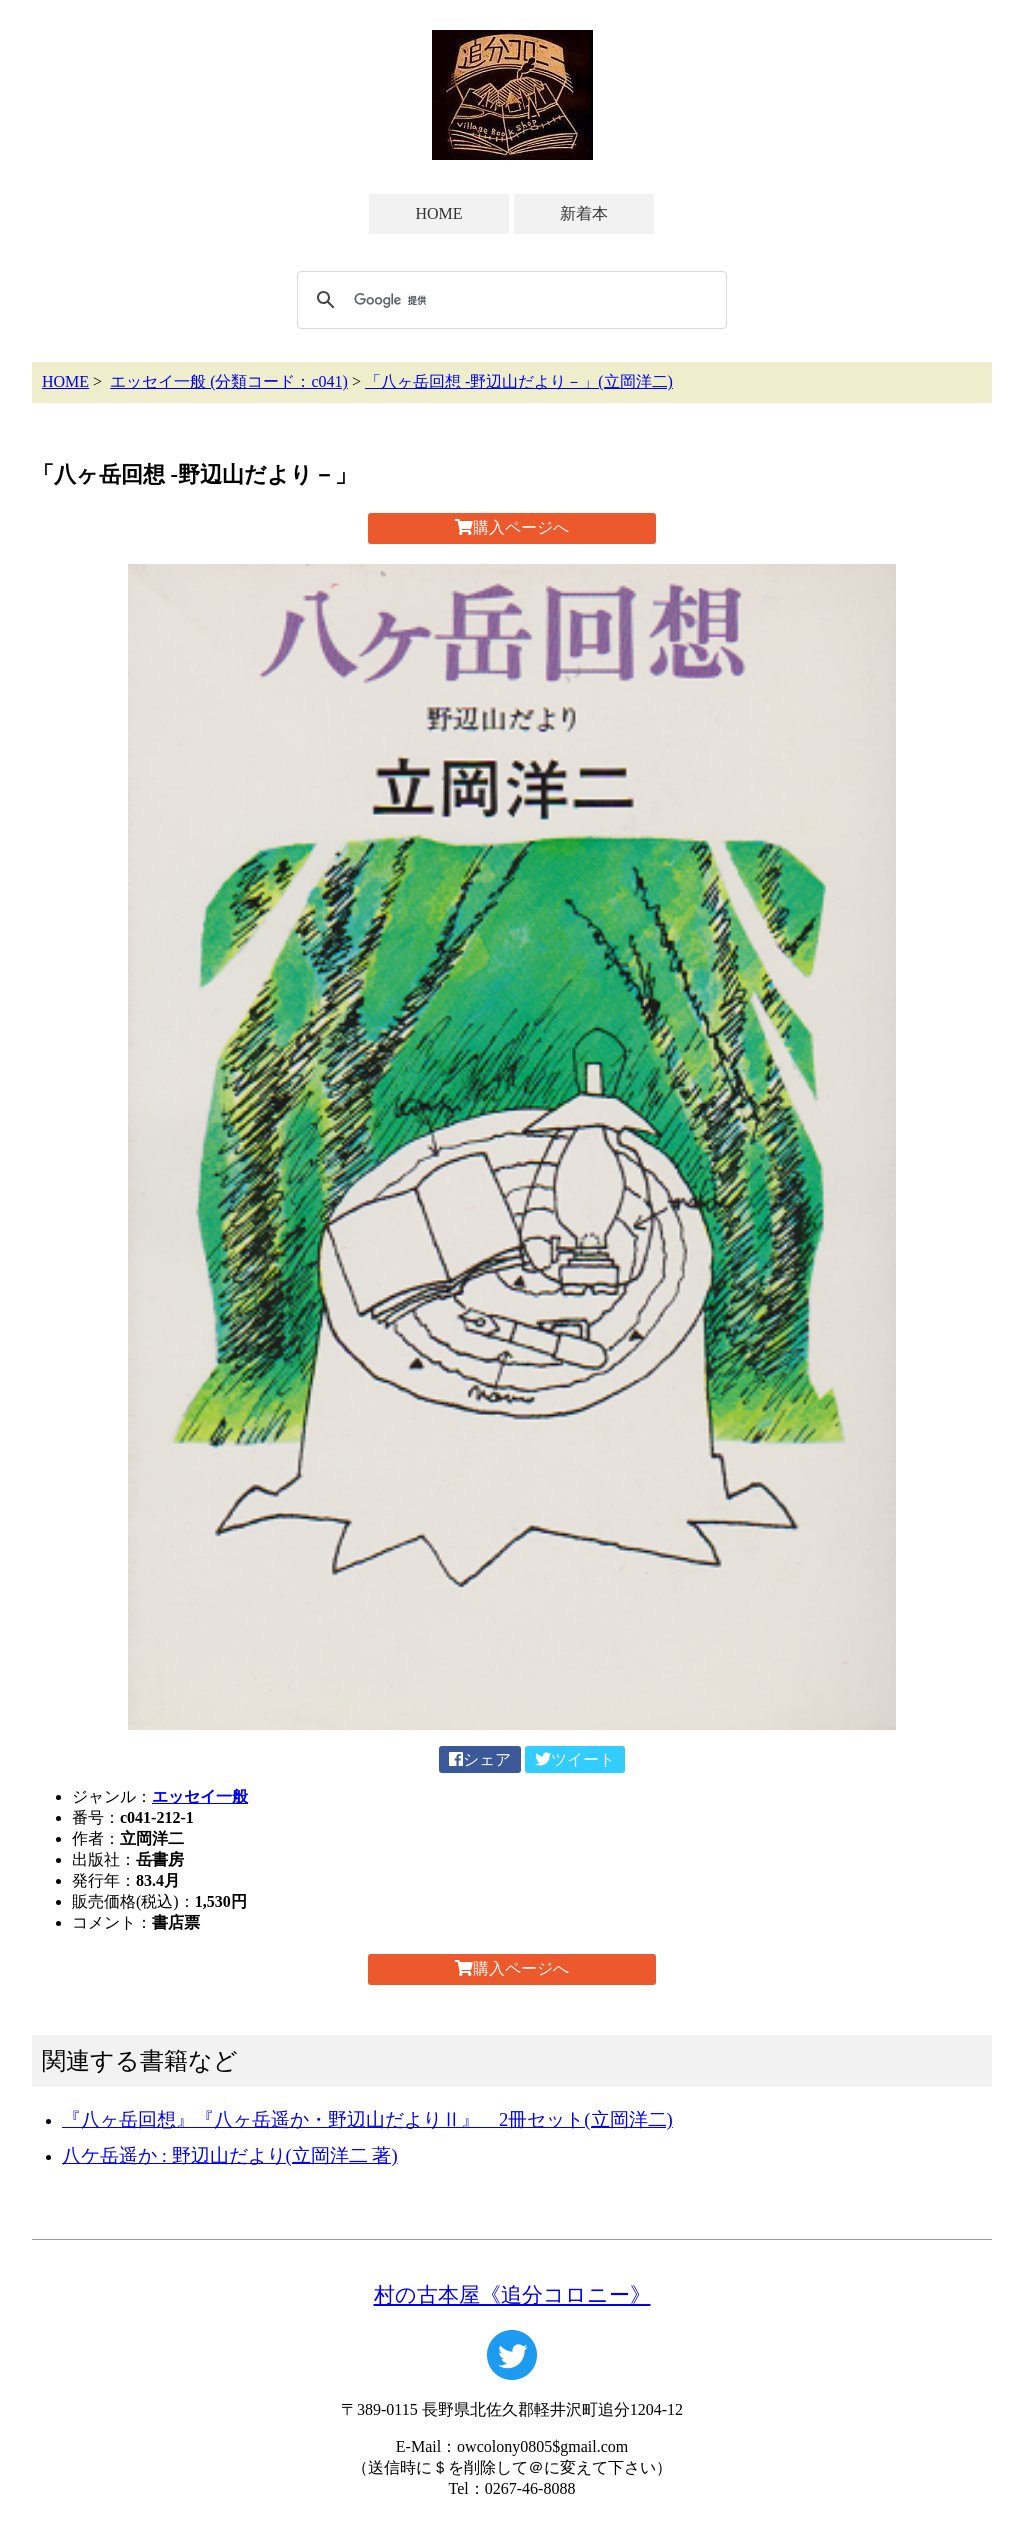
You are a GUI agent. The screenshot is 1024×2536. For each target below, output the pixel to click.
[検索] (509, 300)
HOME (438, 213)
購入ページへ (512, 527)
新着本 (584, 213)
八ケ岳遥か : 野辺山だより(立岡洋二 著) (230, 2155)
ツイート (575, 1759)
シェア (480, 1759)
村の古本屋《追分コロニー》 (512, 2294)
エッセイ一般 (200, 1796)
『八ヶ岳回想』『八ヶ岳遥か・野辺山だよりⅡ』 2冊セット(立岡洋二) (367, 2119)
